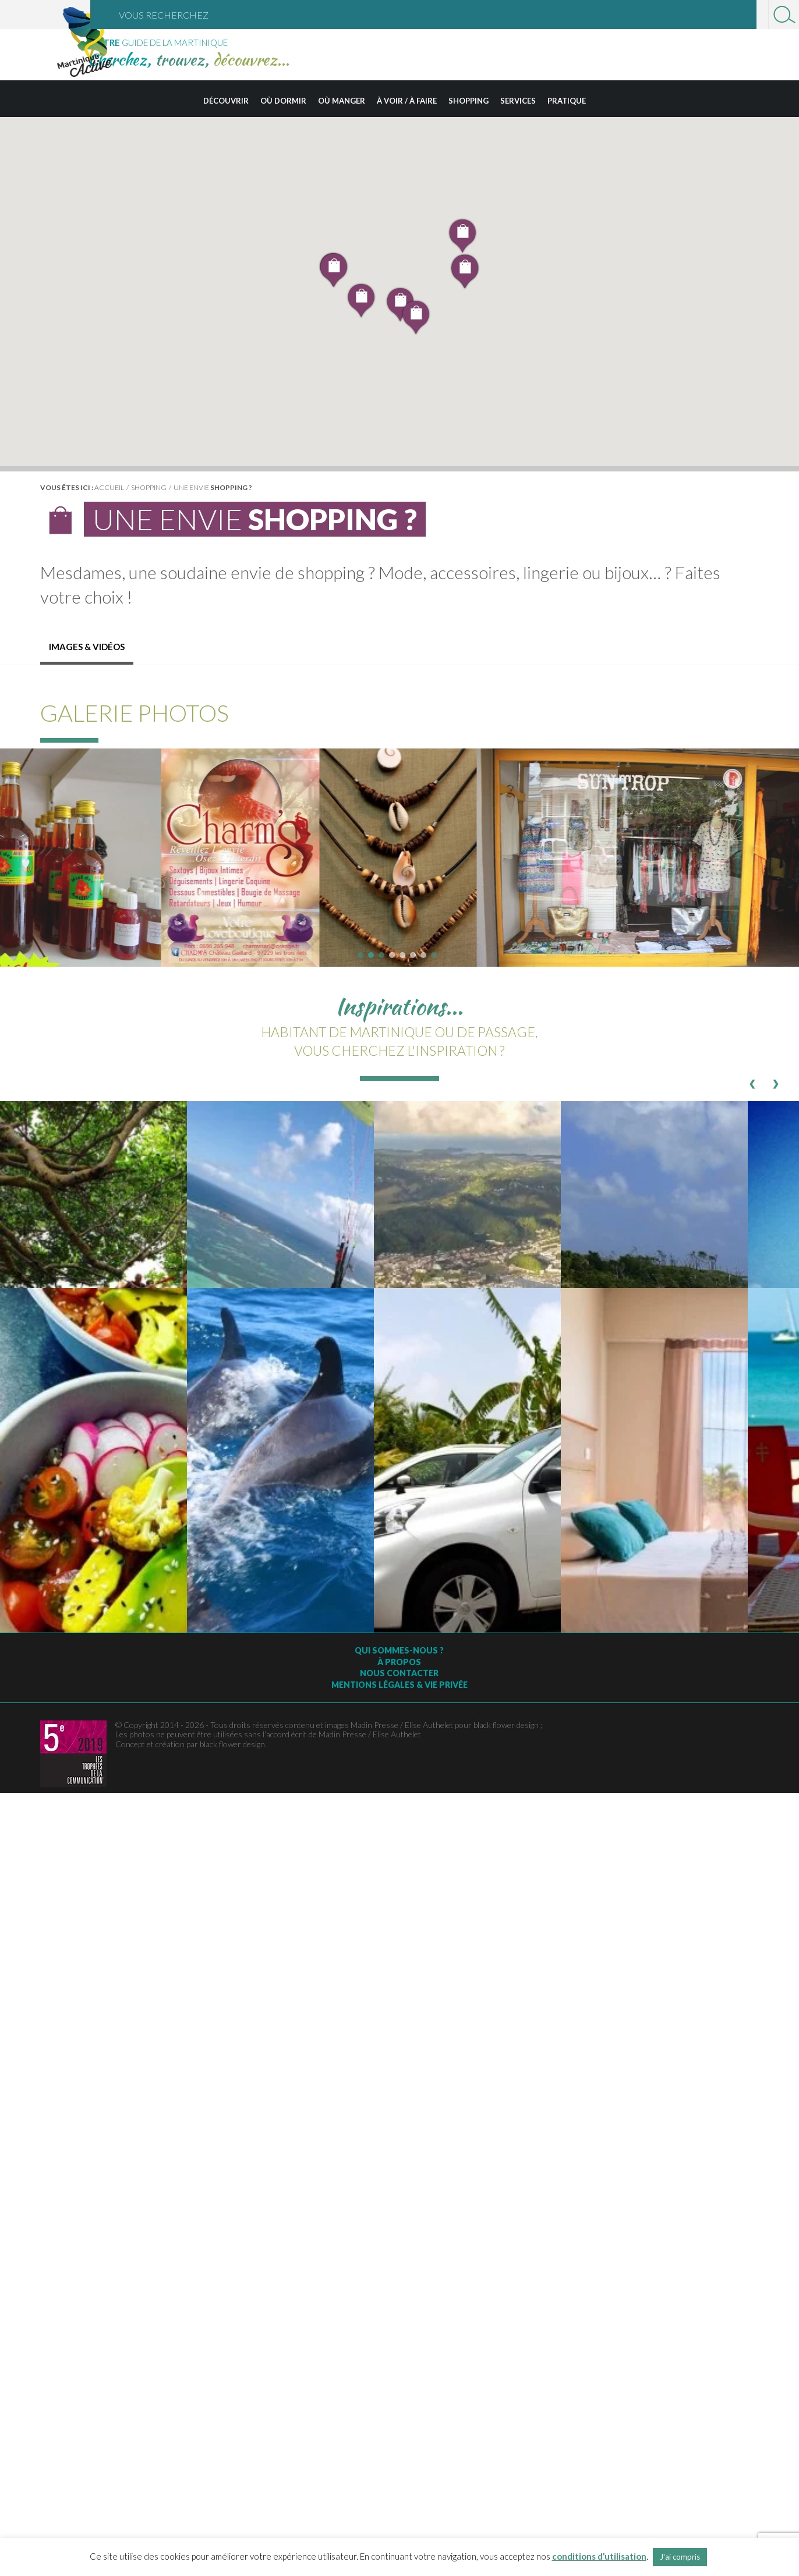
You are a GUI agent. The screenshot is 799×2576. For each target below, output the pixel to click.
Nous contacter (399, 1673)
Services (518, 100)
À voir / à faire (407, 100)
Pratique (566, 100)
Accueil (109, 487)
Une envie (213, 487)
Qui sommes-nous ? (399, 1650)
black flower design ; (507, 1725)
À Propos (399, 1662)
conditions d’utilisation (599, 2556)
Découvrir (226, 100)
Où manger (341, 100)
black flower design (232, 1744)
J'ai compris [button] (680, 2556)
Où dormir (283, 100)
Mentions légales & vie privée (399, 1685)
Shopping (468, 100)
